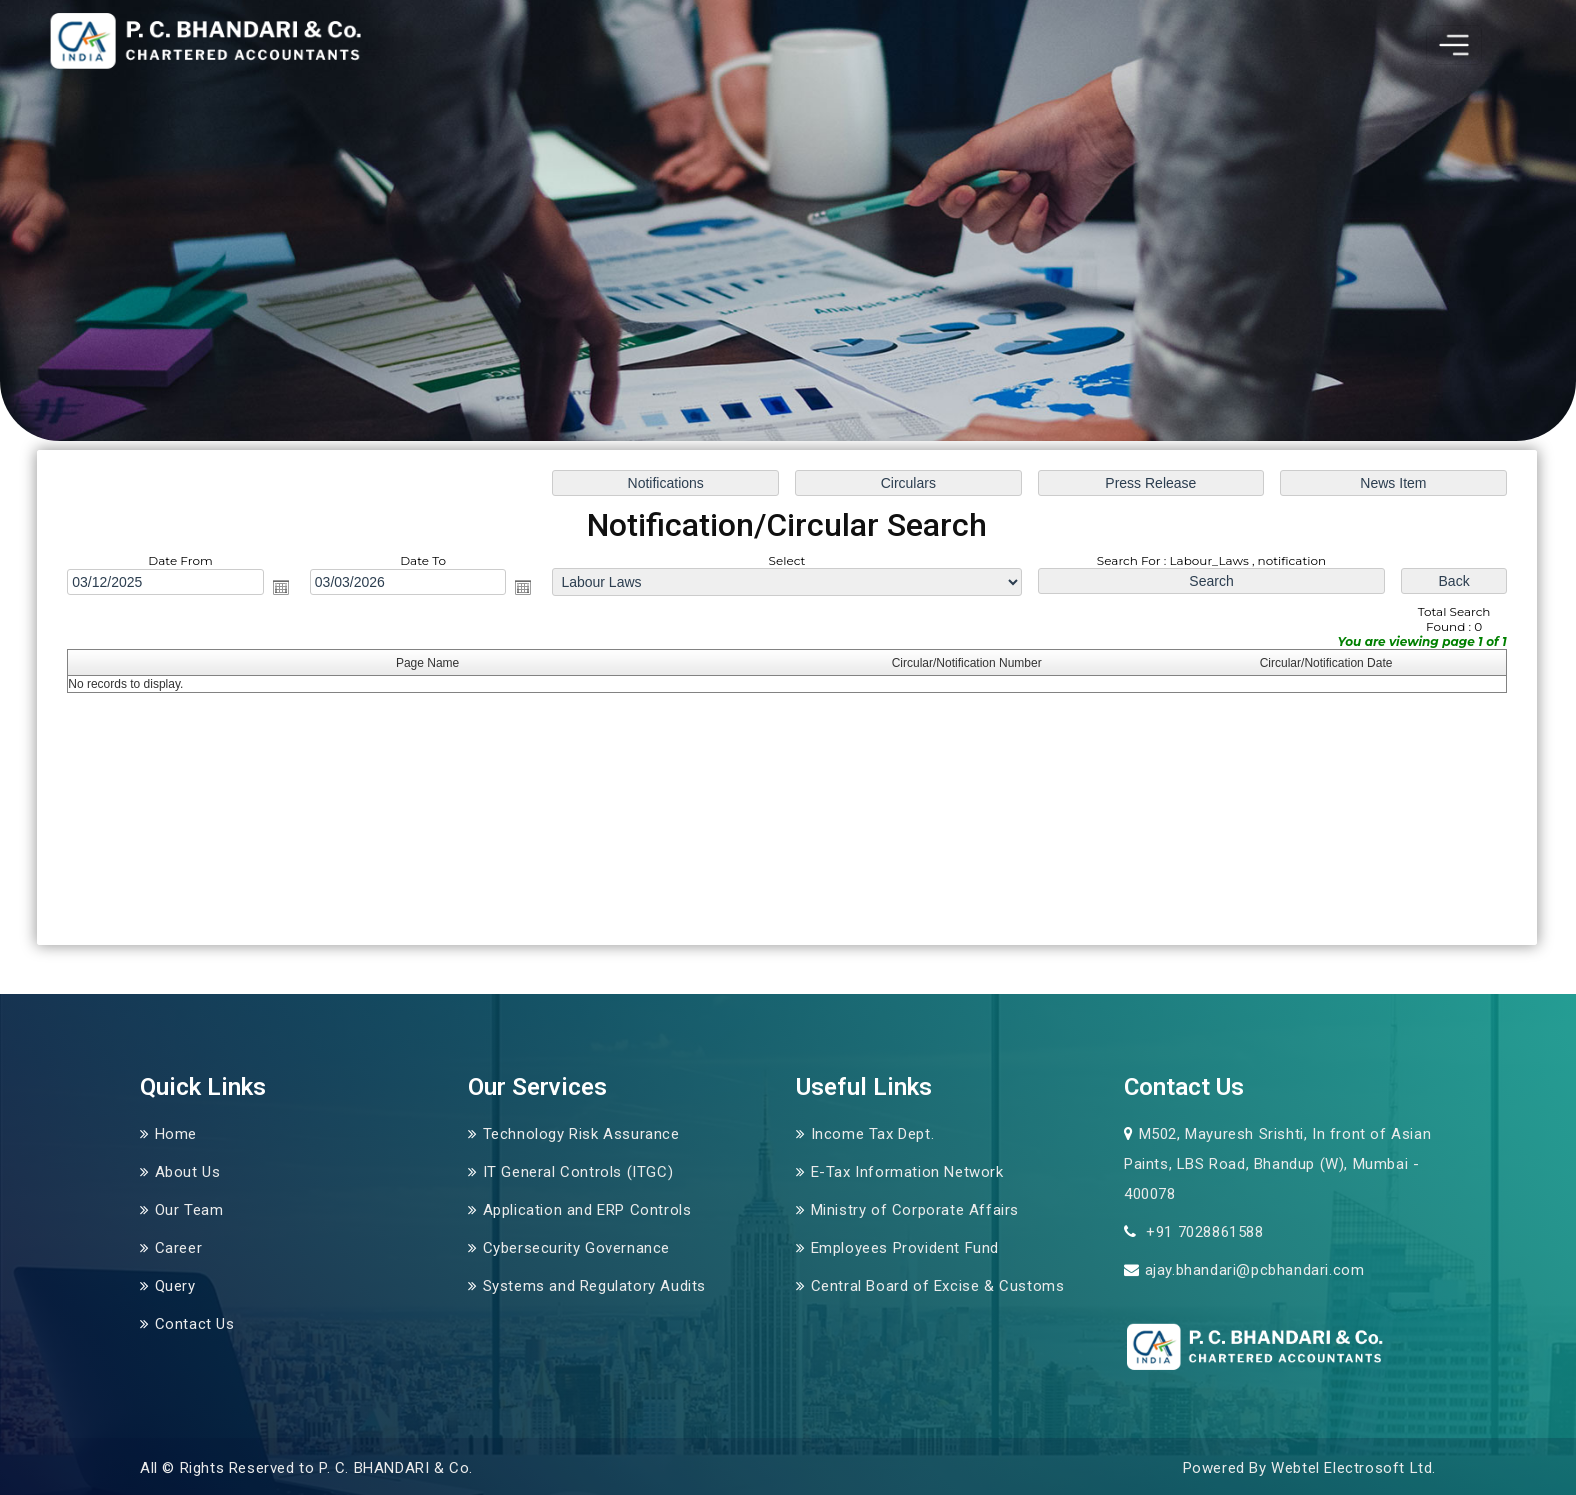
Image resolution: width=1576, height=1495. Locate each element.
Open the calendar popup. (284, 588)
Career (179, 1248)
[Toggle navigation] (1454, 45)
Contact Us (195, 1324)
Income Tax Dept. (873, 1134)
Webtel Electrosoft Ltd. (1353, 1468)
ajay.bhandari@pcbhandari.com (1255, 1270)
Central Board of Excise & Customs (938, 1286)
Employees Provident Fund (905, 1248)
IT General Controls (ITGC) (578, 1172)
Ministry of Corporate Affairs (915, 1210)
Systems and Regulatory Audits (594, 1286)
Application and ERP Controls (587, 1210)
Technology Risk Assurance (581, 1134)
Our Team (189, 1210)
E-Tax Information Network (907, 1172)
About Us (188, 1172)
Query (175, 1286)
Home (176, 1134)
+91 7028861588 (1203, 1232)
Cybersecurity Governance (576, 1248)
